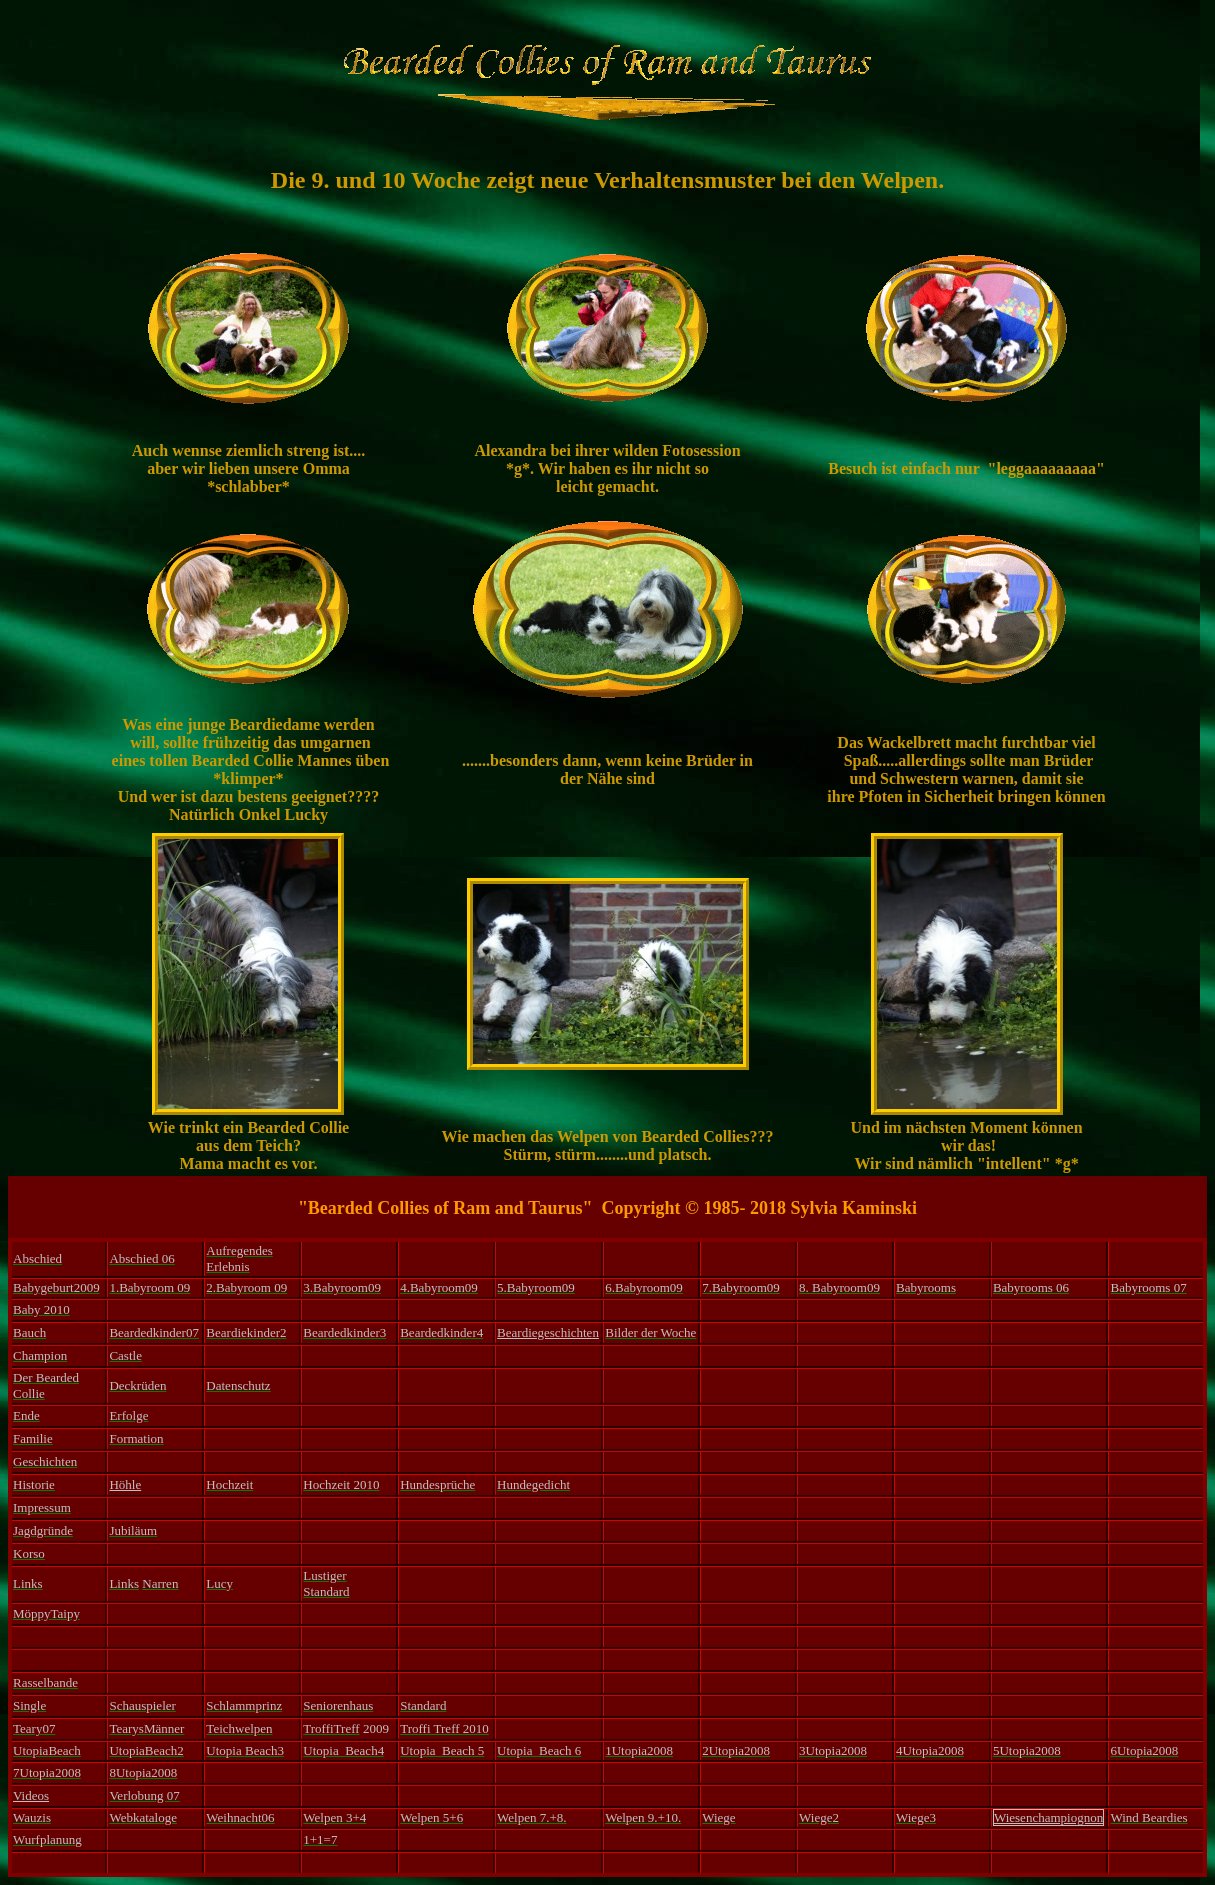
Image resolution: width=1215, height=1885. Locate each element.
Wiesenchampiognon (1048, 1817)
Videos (31, 1795)
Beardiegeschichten (548, 1332)
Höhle (125, 1484)
